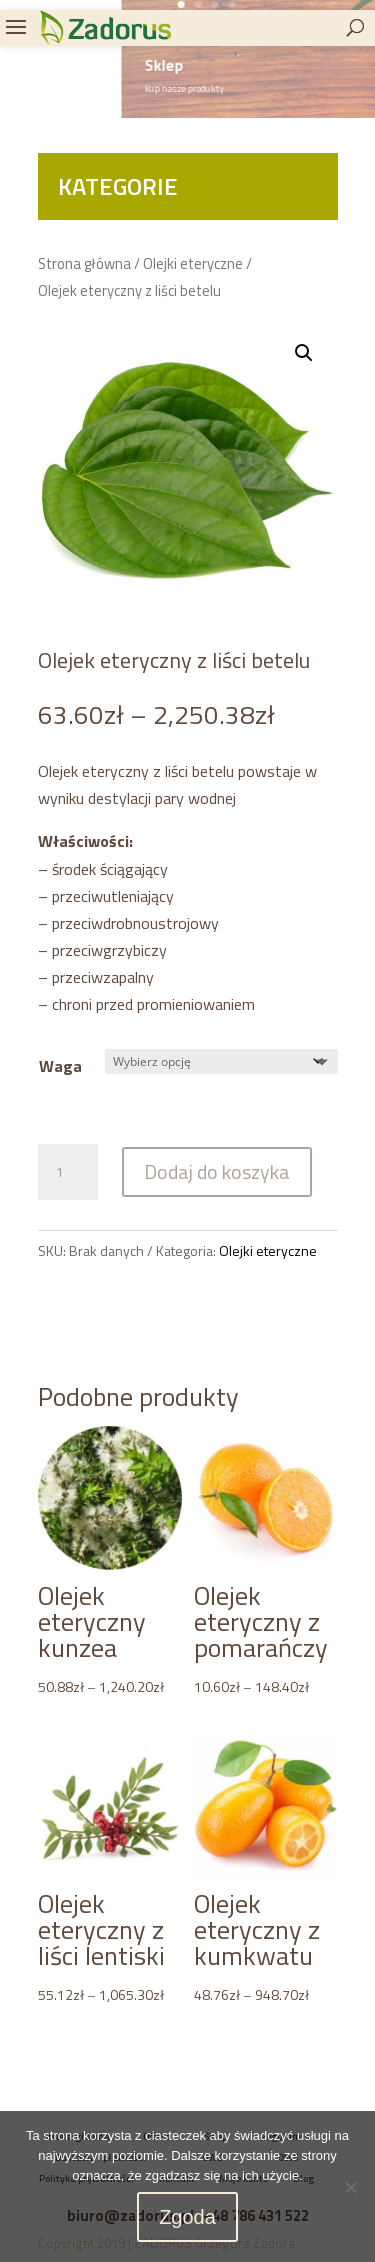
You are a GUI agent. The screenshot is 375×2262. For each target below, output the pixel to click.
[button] (304, 353)
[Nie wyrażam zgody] (350, 2187)
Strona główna (84, 263)
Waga (60, 1066)
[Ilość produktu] (68, 1172)
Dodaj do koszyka (217, 1171)
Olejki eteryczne (193, 263)
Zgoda (187, 2217)
